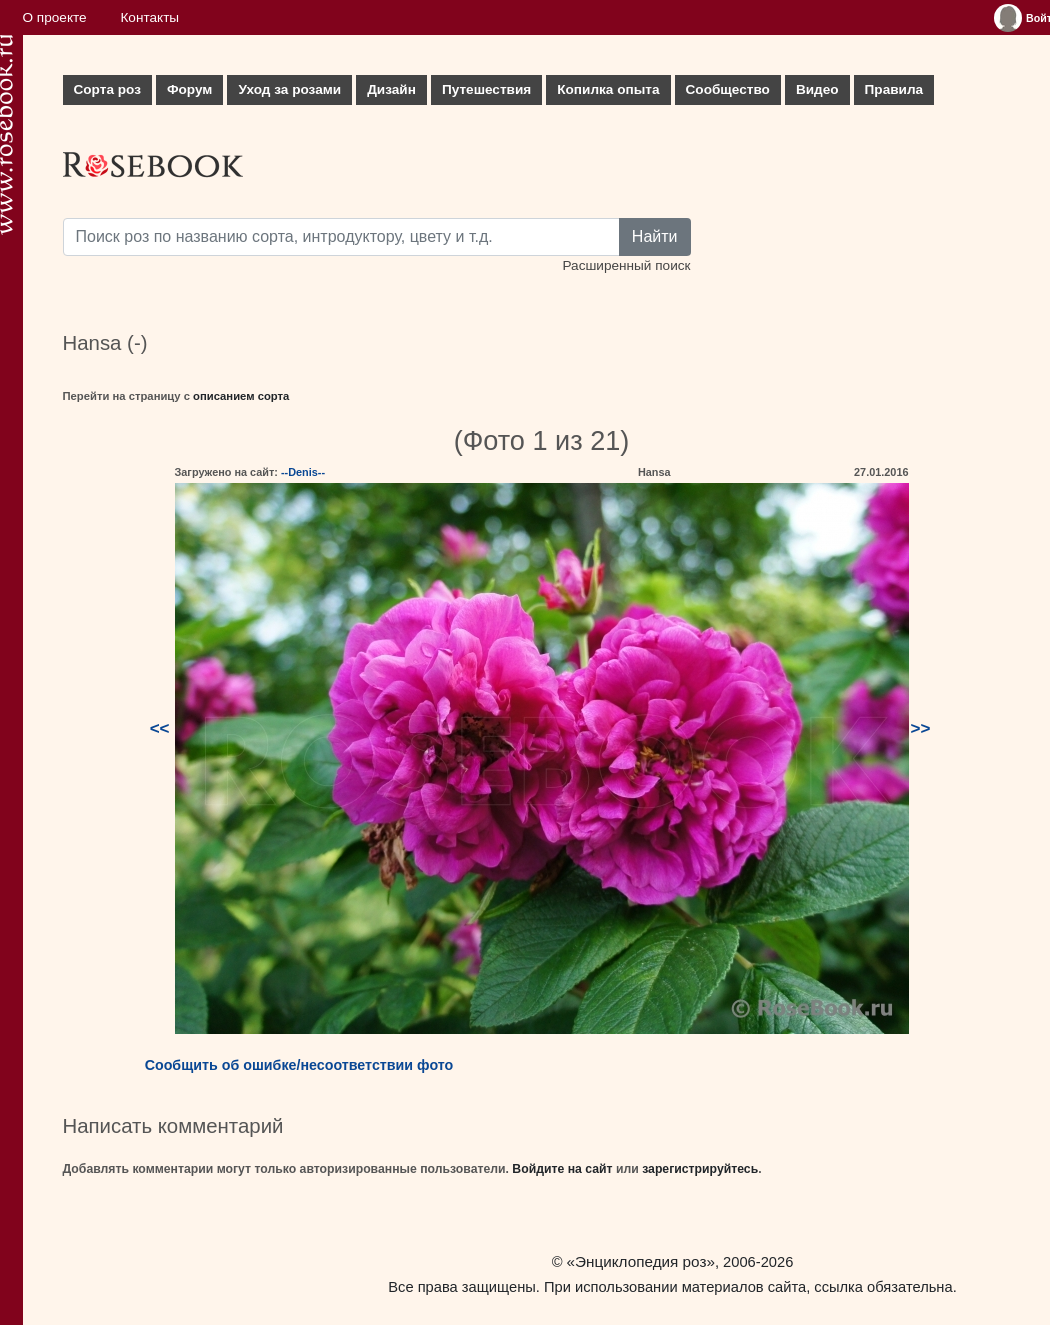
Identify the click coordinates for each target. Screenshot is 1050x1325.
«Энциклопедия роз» (641, 1261)
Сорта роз (107, 89)
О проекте (55, 17)
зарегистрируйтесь (700, 1169)
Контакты (149, 17)
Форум (189, 89)
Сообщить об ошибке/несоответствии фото (299, 1065)
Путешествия (486, 89)
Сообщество (728, 89)
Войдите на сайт (562, 1169)
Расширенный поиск (626, 265)
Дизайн (391, 89)
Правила (894, 89)
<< (160, 728)
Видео (817, 89)
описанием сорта (241, 396)
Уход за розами (289, 89)
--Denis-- (303, 472)
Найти (655, 236)
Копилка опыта (608, 89)
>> (921, 728)
